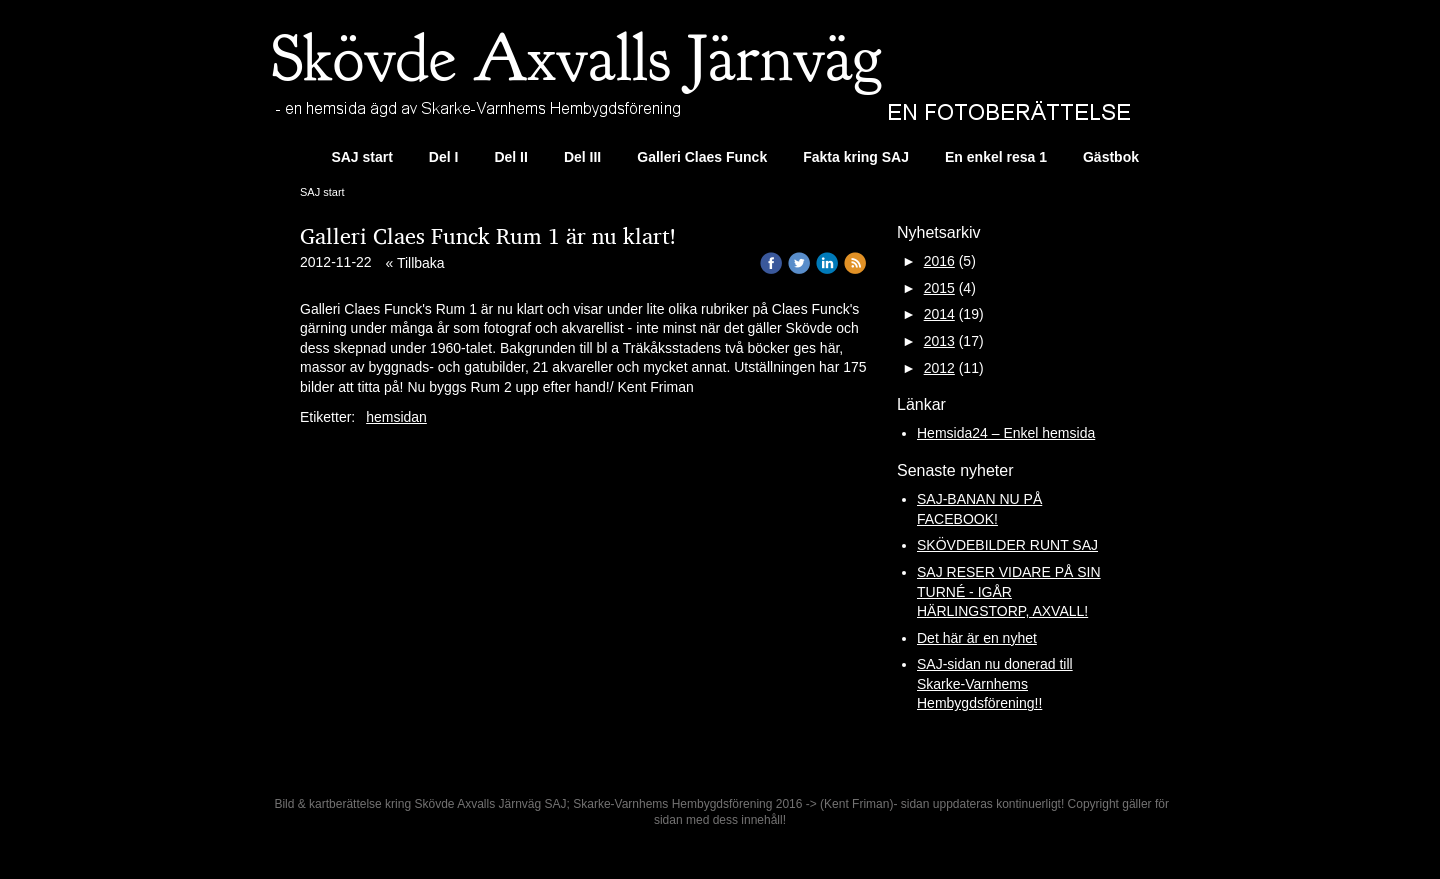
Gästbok (1111, 157)
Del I (444, 157)
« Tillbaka (415, 263)
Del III (582, 157)
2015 (939, 288)
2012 (939, 368)
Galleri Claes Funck (702, 157)
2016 (939, 261)
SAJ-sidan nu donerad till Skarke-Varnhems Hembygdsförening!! (995, 683)
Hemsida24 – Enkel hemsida (1006, 433)
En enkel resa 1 (996, 157)
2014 (939, 314)
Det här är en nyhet (977, 638)
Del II (510, 157)
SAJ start (361, 157)
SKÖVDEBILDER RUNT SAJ (1007, 545)
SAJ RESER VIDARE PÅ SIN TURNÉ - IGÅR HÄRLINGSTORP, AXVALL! (1009, 591)
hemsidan (396, 417)
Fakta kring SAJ (856, 157)
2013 (939, 341)
